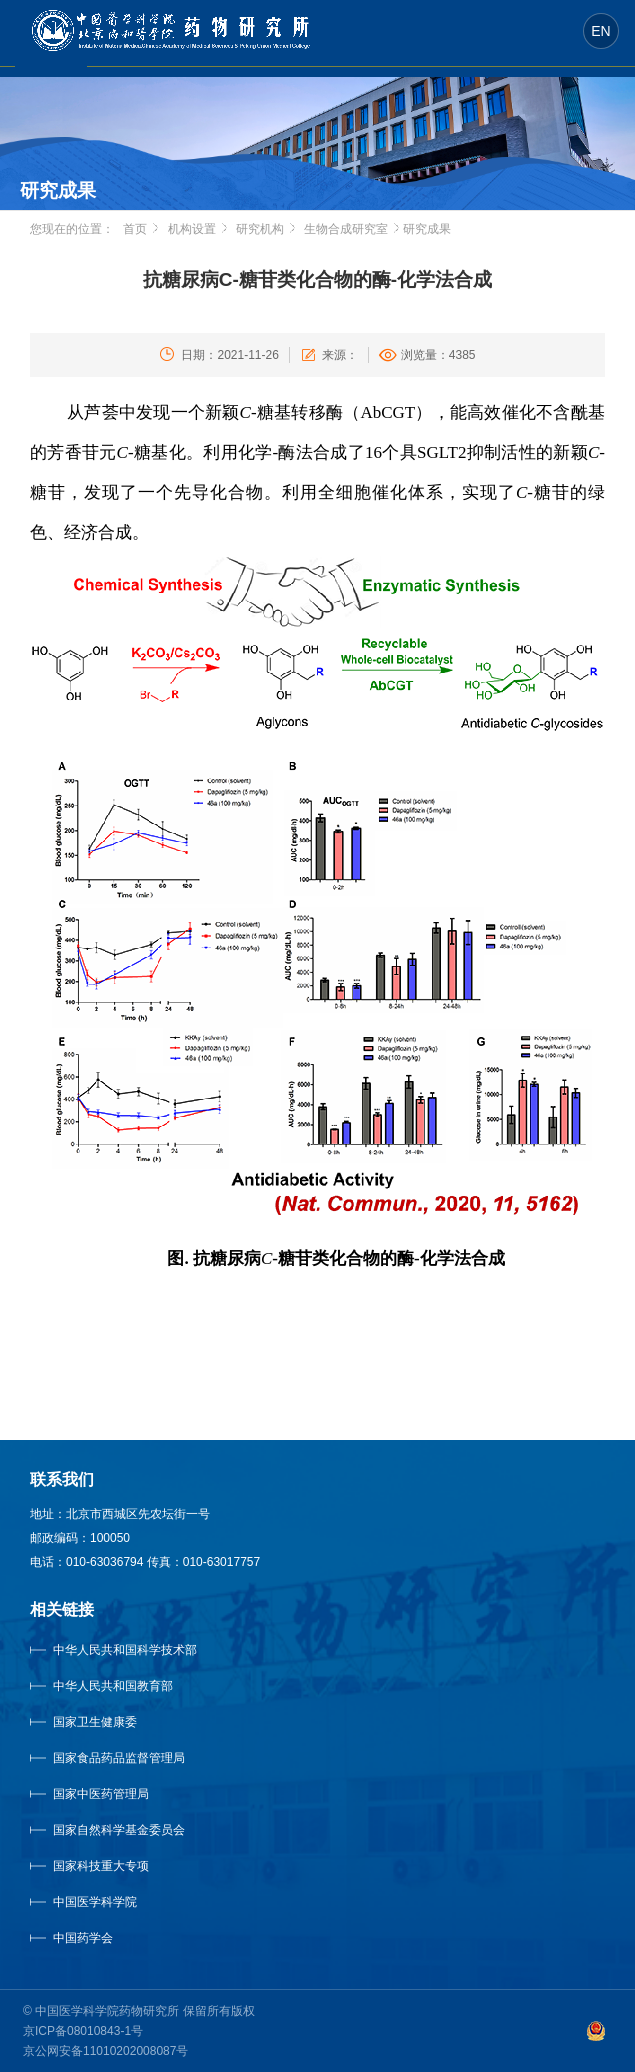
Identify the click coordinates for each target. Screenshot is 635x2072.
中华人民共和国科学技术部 (125, 1650)
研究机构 (260, 229)
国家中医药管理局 (126, 1794)
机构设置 (192, 229)
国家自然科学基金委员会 (119, 1830)
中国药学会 (83, 1938)
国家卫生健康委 (115, 1722)
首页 (135, 229)
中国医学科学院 (95, 1902)
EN (600, 31)
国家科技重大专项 (101, 1866)
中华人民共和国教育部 (113, 1686)
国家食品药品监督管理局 (119, 1758)
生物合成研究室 (346, 229)
